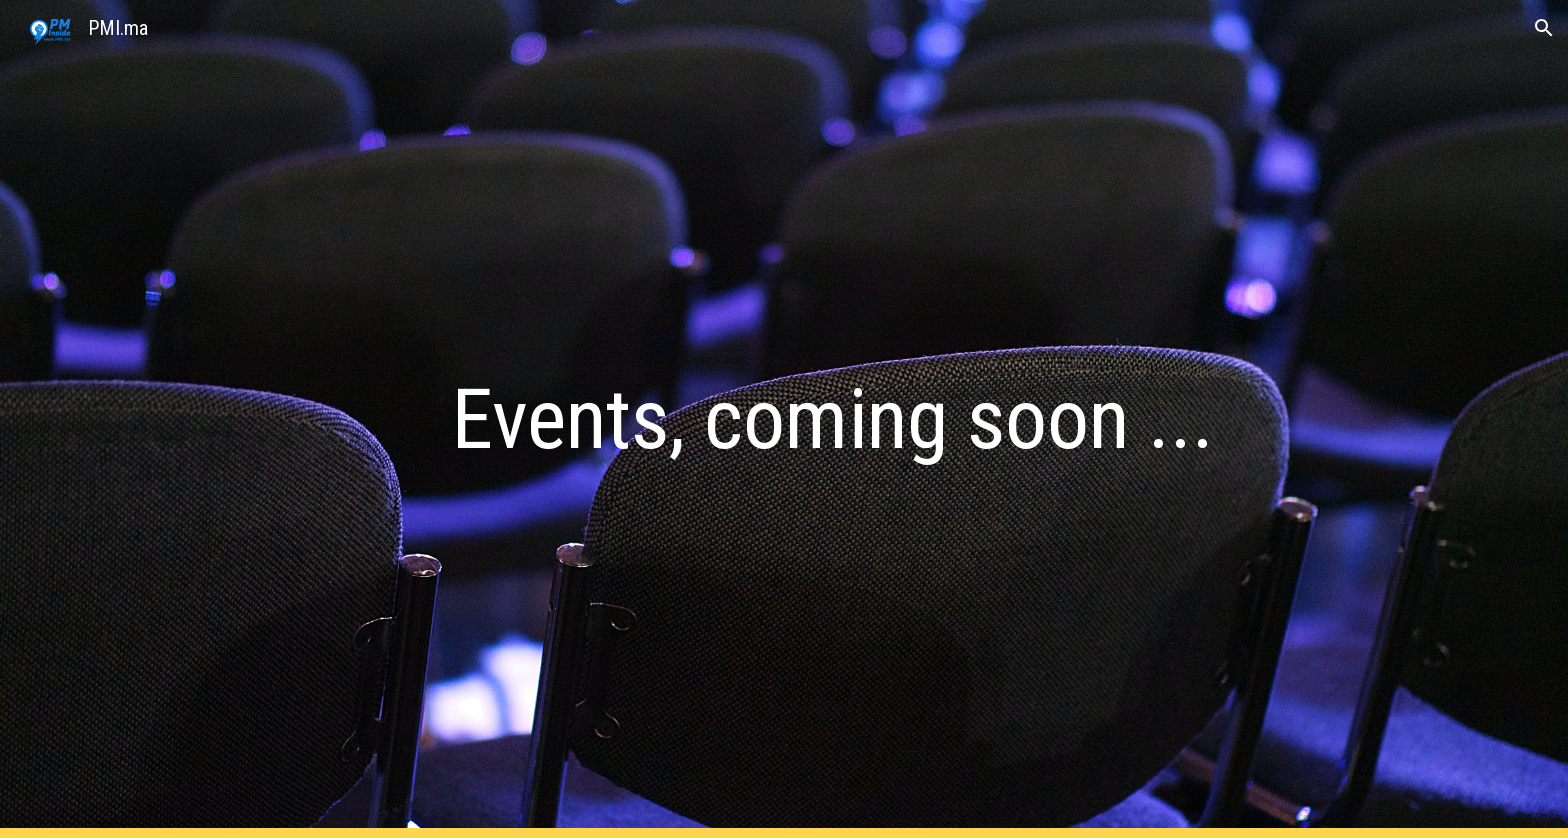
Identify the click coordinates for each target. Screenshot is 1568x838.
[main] (833, 419)
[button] (1544, 28)
